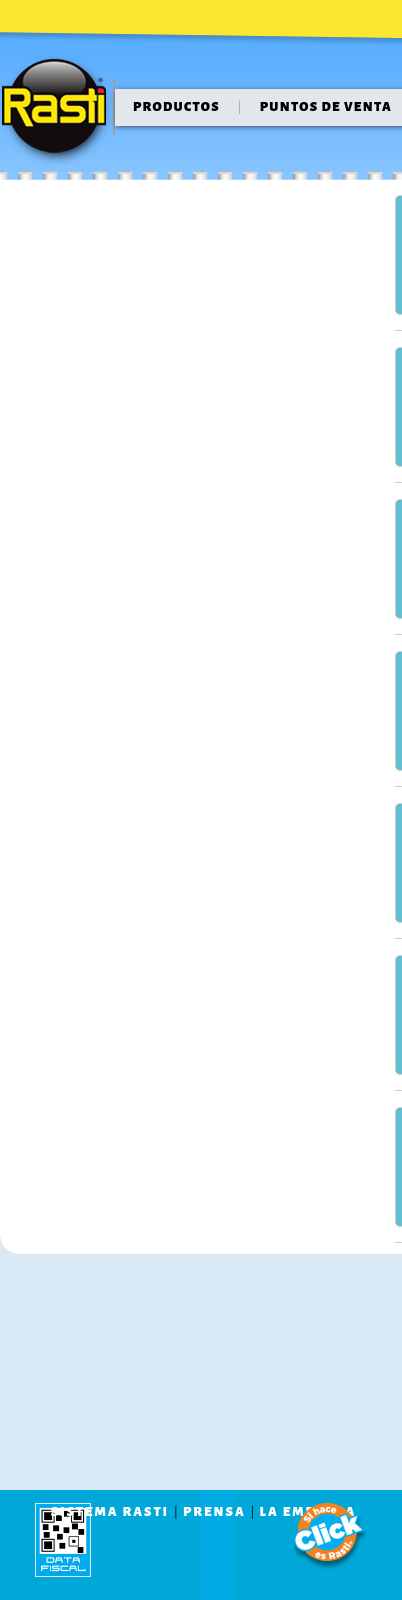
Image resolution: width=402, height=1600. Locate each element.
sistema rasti (110, 1512)
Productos (176, 107)
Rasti (60, 111)
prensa (214, 1512)
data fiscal (63, 1539)
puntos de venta (326, 107)
